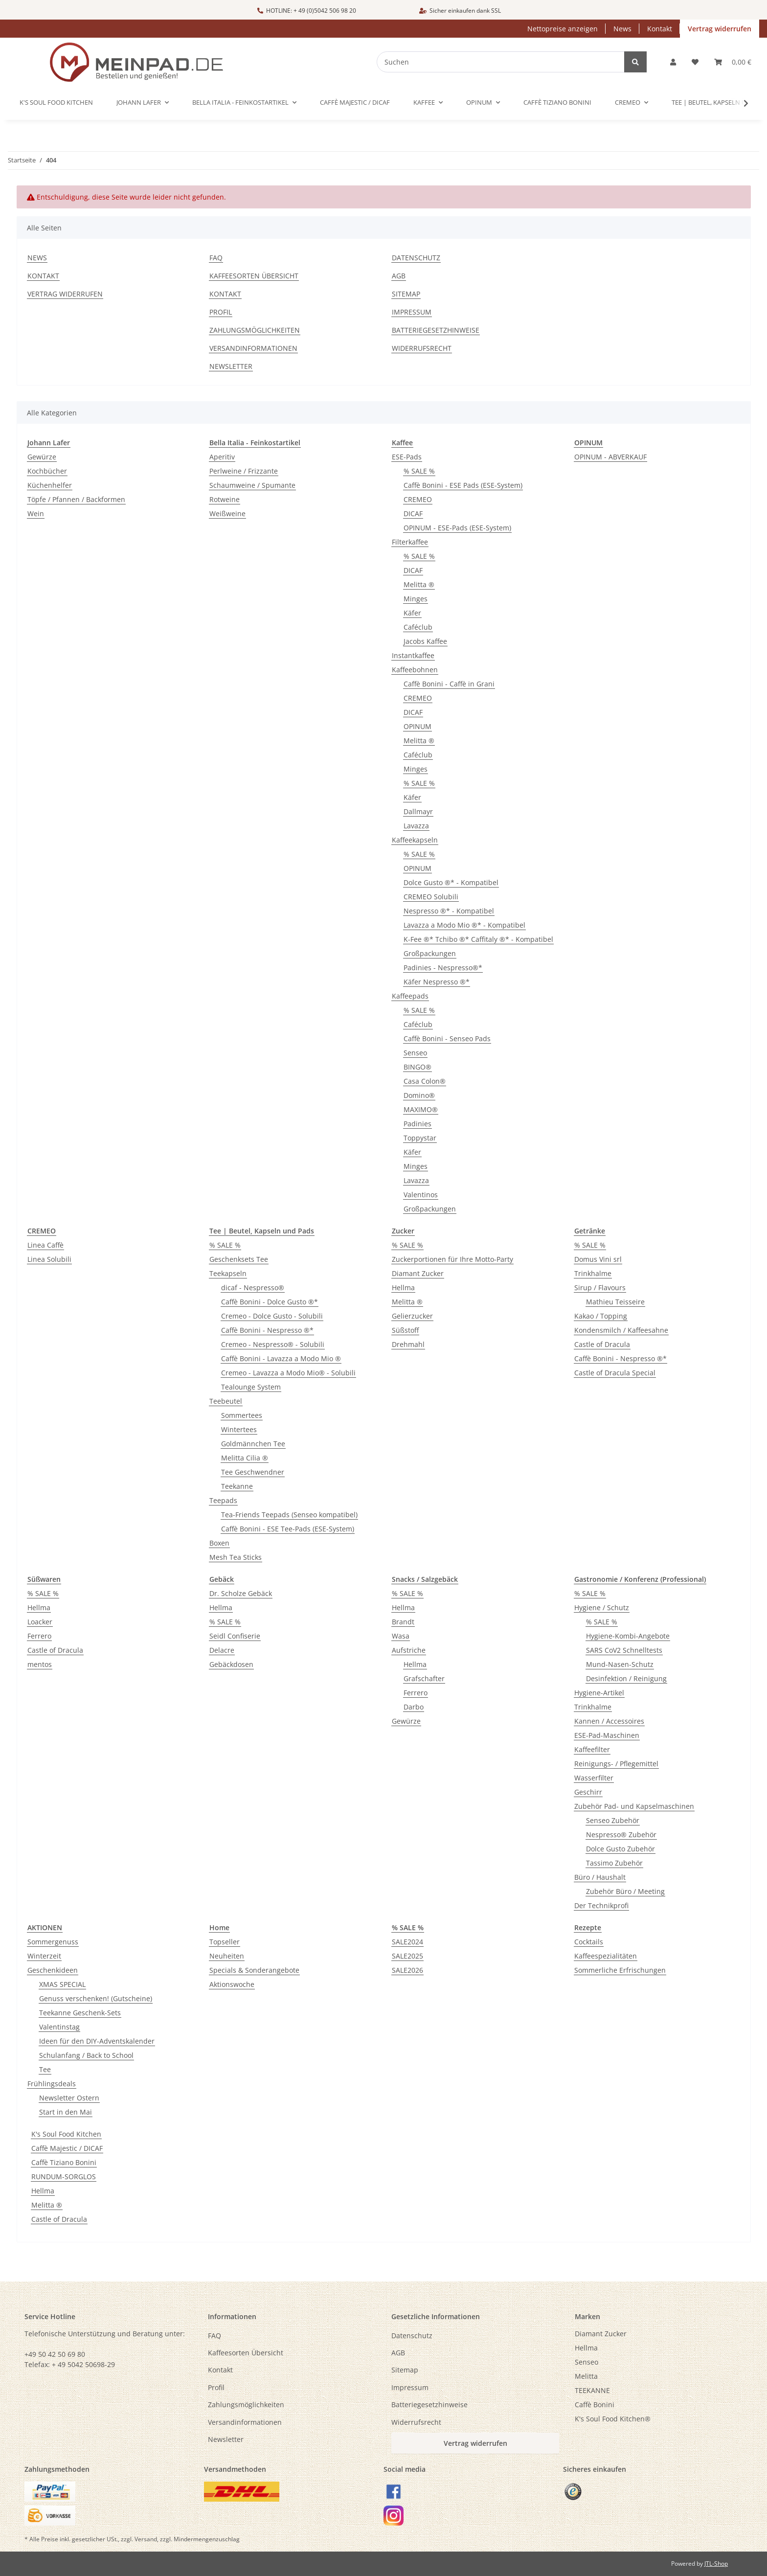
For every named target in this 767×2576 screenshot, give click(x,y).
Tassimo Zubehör (614, 1863)
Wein (35, 513)
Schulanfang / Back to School (86, 2055)
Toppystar (420, 1137)
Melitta (586, 2376)
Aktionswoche (231, 1984)
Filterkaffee (410, 542)
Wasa (400, 1636)
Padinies (417, 1123)
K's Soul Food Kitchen (66, 2134)
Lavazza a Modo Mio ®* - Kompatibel (464, 925)
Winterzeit (44, 1955)
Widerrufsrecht (421, 348)
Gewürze (41, 456)
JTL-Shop (716, 2563)
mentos (39, 1664)
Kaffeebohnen (415, 669)
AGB (399, 275)
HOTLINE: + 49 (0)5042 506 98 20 (306, 10)
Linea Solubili (49, 1259)
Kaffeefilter (592, 1749)
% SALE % (419, 471)
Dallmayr (418, 811)
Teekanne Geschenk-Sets (80, 2012)
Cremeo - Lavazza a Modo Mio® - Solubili (288, 1372)
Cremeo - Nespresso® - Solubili (272, 1344)
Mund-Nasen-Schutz (620, 1664)
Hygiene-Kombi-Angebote (628, 1636)
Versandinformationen (253, 348)
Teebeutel (225, 1401)
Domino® (419, 1095)
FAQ (216, 257)
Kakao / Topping (600, 1316)
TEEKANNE (592, 2390)
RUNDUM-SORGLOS (63, 2176)
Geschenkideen (52, 1970)
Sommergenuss (52, 1941)
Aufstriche (409, 1650)
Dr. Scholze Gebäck (240, 1593)
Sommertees (241, 1415)
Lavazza (416, 825)
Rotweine (224, 499)
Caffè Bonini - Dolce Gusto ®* (269, 1301)
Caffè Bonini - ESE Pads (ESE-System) (463, 485)
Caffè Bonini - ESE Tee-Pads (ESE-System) (287, 1528)
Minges (416, 598)
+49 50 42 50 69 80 (54, 2354)
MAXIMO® (421, 1109)
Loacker (39, 1621)
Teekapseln (228, 1273)
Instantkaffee (413, 655)
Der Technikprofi (601, 1905)
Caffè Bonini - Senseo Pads (447, 1038)
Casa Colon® (425, 1081)
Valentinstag (59, 2026)
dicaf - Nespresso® (252, 1287)
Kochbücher (47, 471)
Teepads (223, 1500)
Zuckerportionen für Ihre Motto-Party (452, 1259)
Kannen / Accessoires (609, 1721)
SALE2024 (407, 1941)
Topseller (224, 1941)
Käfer (412, 612)
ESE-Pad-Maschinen (606, 1735)
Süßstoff (405, 1330)
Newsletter (230, 366)
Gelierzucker (412, 1316)
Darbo (414, 1706)
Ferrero (39, 1636)
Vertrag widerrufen (719, 28)
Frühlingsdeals (51, 2083)
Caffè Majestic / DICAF (67, 2148)
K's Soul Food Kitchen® (613, 2418)
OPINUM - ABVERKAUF (610, 456)
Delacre (221, 1650)
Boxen (219, 1543)
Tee (45, 2069)
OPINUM (417, 726)
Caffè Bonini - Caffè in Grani (449, 683)
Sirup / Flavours (600, 1287)
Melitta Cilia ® (244, 1457)
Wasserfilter (593, 1777)
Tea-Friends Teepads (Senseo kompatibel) (289, 1514)
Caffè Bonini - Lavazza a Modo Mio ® (281, 1358)
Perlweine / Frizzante (243, 471)
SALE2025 (407, 1955)
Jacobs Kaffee (425, 641)
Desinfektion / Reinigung (626, 1678)
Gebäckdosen (231, 1664)
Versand (146, 2539)
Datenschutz (416, 257)
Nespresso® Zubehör (621, 1834)
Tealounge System (251, 1386)
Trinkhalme (592, 1273)
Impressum (411, 312)
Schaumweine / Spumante (252, 485)
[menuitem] (659, 2333)
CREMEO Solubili (431, 896)
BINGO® (417, 1066)
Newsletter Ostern (69, 2097)
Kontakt (659, 28)
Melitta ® (419, 584)
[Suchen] (507, 61)
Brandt (403, 1621)
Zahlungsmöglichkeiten (254, 330)
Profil (220, 312)
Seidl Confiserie (234, 1636)
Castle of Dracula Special (614, 1372)
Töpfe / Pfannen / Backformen (76, 499)
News (622, 28)
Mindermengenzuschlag (207, 2539)
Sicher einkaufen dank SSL (460, 10)
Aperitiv (222, 456)
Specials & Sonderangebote (254, 1970)
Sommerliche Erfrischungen (620, 1970)
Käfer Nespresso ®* (437, 981)
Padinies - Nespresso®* (443, 967)
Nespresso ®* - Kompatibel (449, 910)
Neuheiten (226, 1955)
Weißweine (227, 513)
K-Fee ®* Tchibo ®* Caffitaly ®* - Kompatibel (478, 939)
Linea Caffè (45, 1245)
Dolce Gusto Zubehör (620, 1848)
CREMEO (418, 499)
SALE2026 (407, 1970)
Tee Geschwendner (252, 1472)
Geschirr (588, 1792)
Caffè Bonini (594, 2404)
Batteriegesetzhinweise (435, 330)
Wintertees (239, 1429)
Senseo (415, 1052)
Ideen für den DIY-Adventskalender (97, 2041)
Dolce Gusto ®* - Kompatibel (451, 882)
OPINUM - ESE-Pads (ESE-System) (457, 527)
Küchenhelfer (49, 485)
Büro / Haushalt (600, 1877)
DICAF (413, 513)
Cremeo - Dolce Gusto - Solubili (272, 1316)
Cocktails (588, 1941)
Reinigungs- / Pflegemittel (616, 1763)
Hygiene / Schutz (601, 1607)
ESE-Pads (407, 456)
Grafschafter (424, 1678)
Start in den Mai (65, 2112)
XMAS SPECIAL (62, 1984)
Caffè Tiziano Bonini (63, 2162)
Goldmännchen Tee (253, 1443)
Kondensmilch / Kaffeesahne (621, 1330)
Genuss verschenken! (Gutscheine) (95, 1998)
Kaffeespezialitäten (605, 1955)
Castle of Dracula (602, 1344)
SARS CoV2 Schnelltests (624, 1650)
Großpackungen (430, 953)
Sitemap (406, 293)
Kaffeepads (410, 996)
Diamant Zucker (418, 1273)
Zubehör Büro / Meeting (625, 1891)
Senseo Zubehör (612, 1820)
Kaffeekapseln (415, 839)
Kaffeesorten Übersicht (253, 275)
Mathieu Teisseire (615, 1301)
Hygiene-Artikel (599, 1692)
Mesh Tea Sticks (235, 1557)
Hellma (403, 1287)
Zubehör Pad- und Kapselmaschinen (634, 1806)
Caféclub (418, 627)
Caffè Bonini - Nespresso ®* (267, 1330)
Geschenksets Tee (238, 1259)
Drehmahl (408, 1344)
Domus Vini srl (598, 1259)
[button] (673, 62)
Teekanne (237, 1486)
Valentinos (421, 1194)
